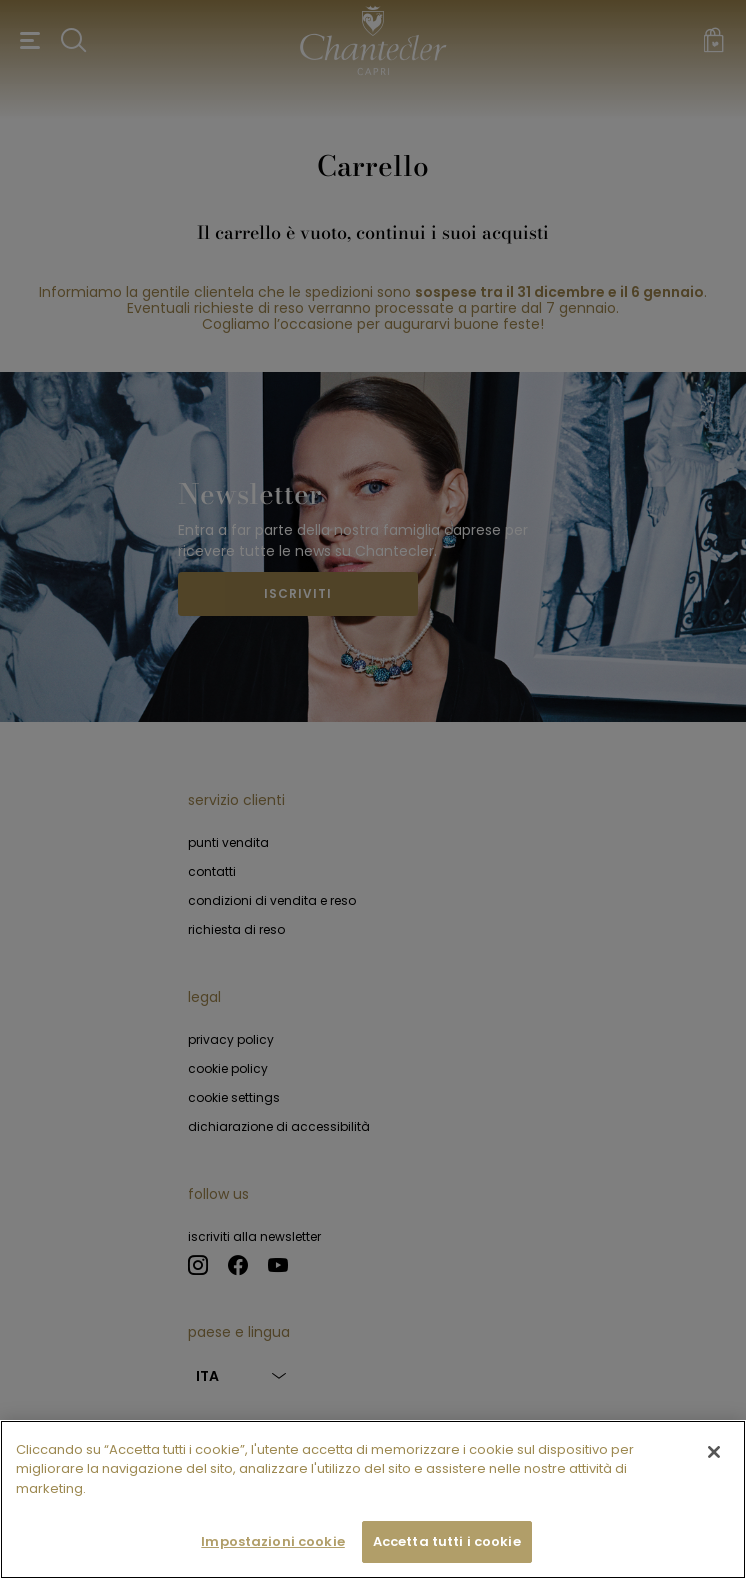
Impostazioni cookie (272, 1542)
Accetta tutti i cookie (447, 1542)
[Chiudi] (714, 1453)
